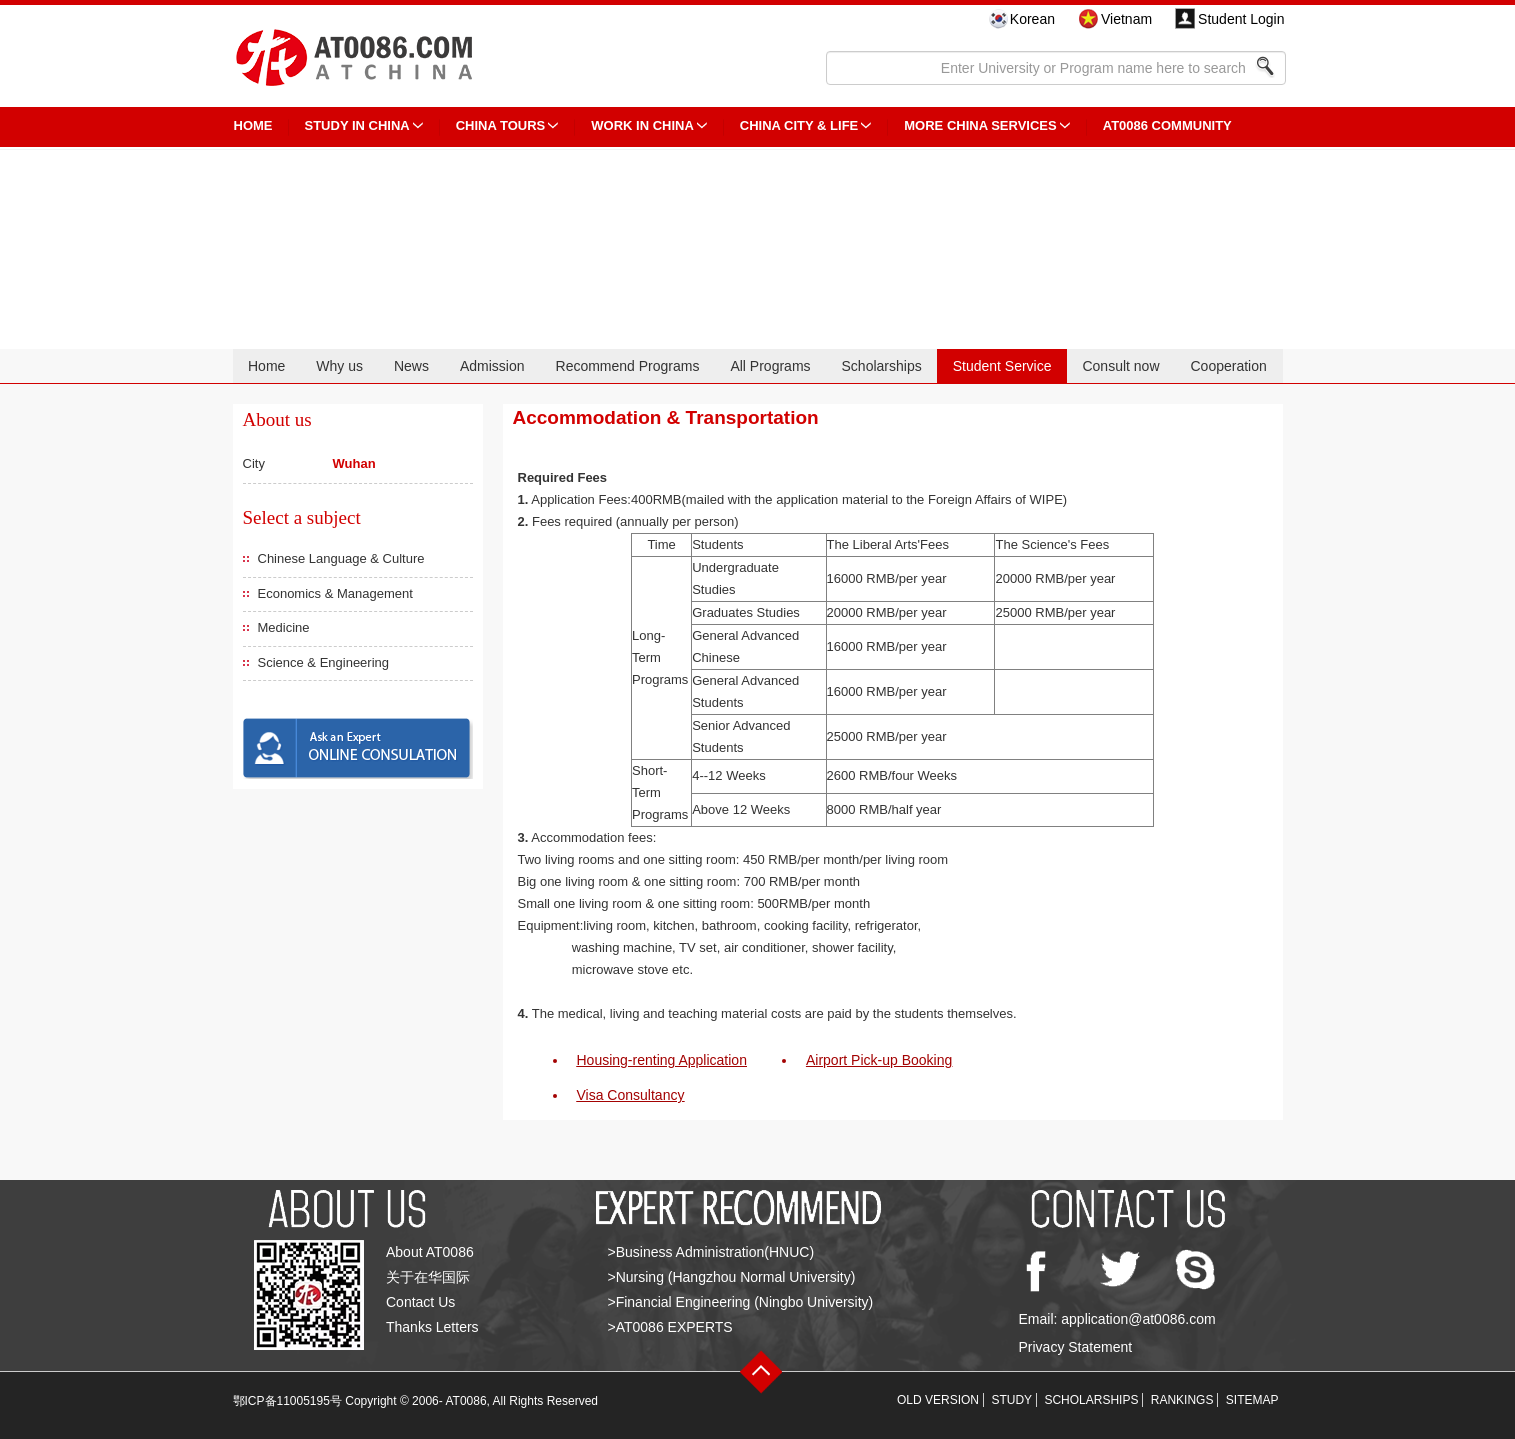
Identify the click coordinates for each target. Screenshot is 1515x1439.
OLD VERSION (938, 1400)
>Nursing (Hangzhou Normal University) (732, 1277)
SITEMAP (1252, 1400)
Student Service (1002, 366)
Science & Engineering (324, 662)
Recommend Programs (628, 366)
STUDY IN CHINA (357, 125)
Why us (339, 366)
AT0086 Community (1167, 125)
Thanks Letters (432, 1327)
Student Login (1241, 19)
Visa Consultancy (631, 1095)
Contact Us (420, 1302)
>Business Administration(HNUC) (711, 1252)
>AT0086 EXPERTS (670, 1327)
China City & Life (799, 125)
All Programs (770, 366)
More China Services (980, 125)
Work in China (642, 125)
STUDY (1011, 1400)
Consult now (1120, 366)
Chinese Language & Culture (341, 558)
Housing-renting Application (662, 1060)
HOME (253, 125)
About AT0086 (430, 1252)
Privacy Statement (1076, 1347)
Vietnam (1126, 19)
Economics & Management (335, 593)
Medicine (284, 627)
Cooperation (1228, 366)
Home (266, 366)
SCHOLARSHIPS (1091, 1400)
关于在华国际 (428, 1277)
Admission (492, 366)
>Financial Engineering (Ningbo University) (741, 1302)
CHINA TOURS (501, 125)
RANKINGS (1182, 1400)
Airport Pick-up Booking (879, 1060)
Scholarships (882, 366)
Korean (1032, 19)
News (411, 366)
